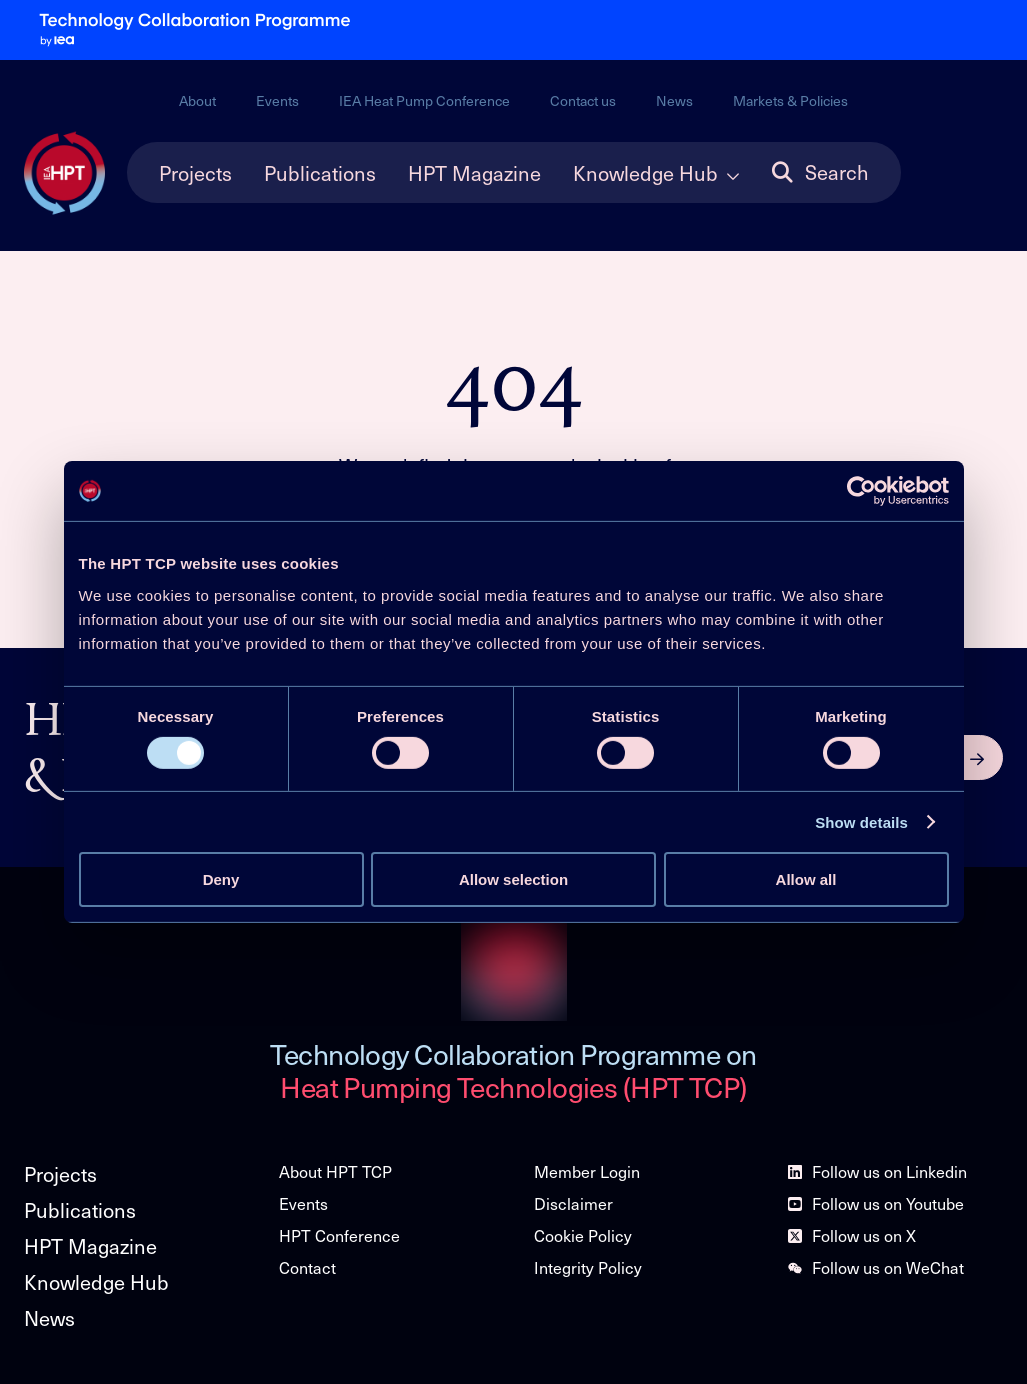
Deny (221, 879)
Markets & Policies (790, 100)
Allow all (806, 879)
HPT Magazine (474, 173)
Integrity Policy (588, 1267)
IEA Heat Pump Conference (424, 100)
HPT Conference (339, 1235)
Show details (861, 822)
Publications (320, 173)
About (197, 100)
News (674, 100)
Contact (307, 1267)
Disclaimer (573, 1203)
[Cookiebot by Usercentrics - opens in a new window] (861, 491)
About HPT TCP (335, 1171)
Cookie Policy (583, 1235)
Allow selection (513, 879)
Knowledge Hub (645, 173)
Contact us (583, 100)
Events (277, 100)
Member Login (587, 1171)
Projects (195, 173)
